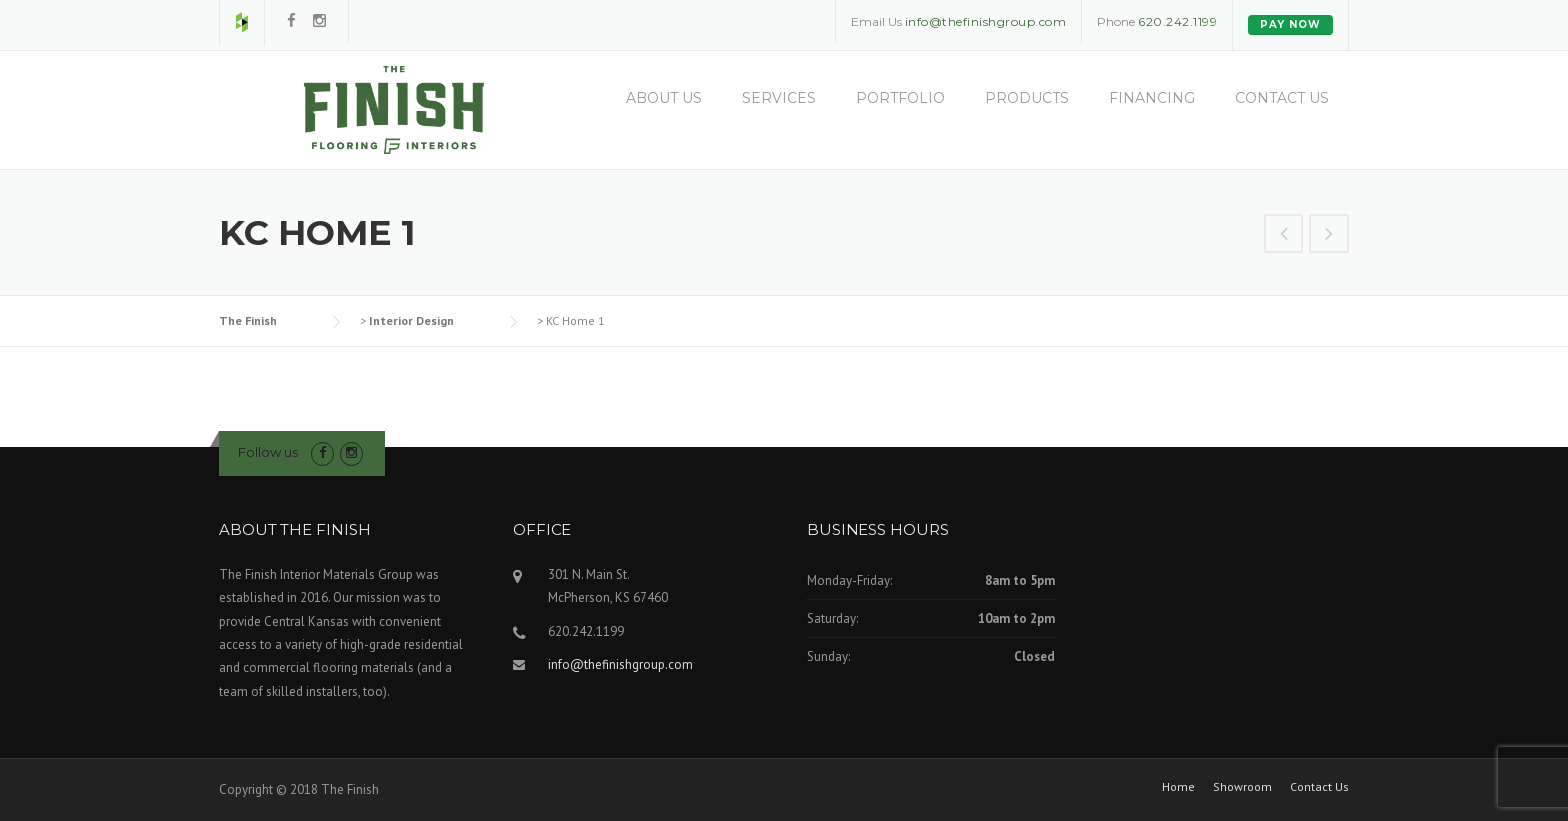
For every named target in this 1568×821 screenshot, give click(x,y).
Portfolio (900, 98)
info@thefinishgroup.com (620, 664)
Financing (1152, 98)
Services (779, 98)
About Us (664, 98)
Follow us (268, 452)
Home (1178, 787)
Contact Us (1282, 98)
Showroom (1242, 787)
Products (1027, 98)
